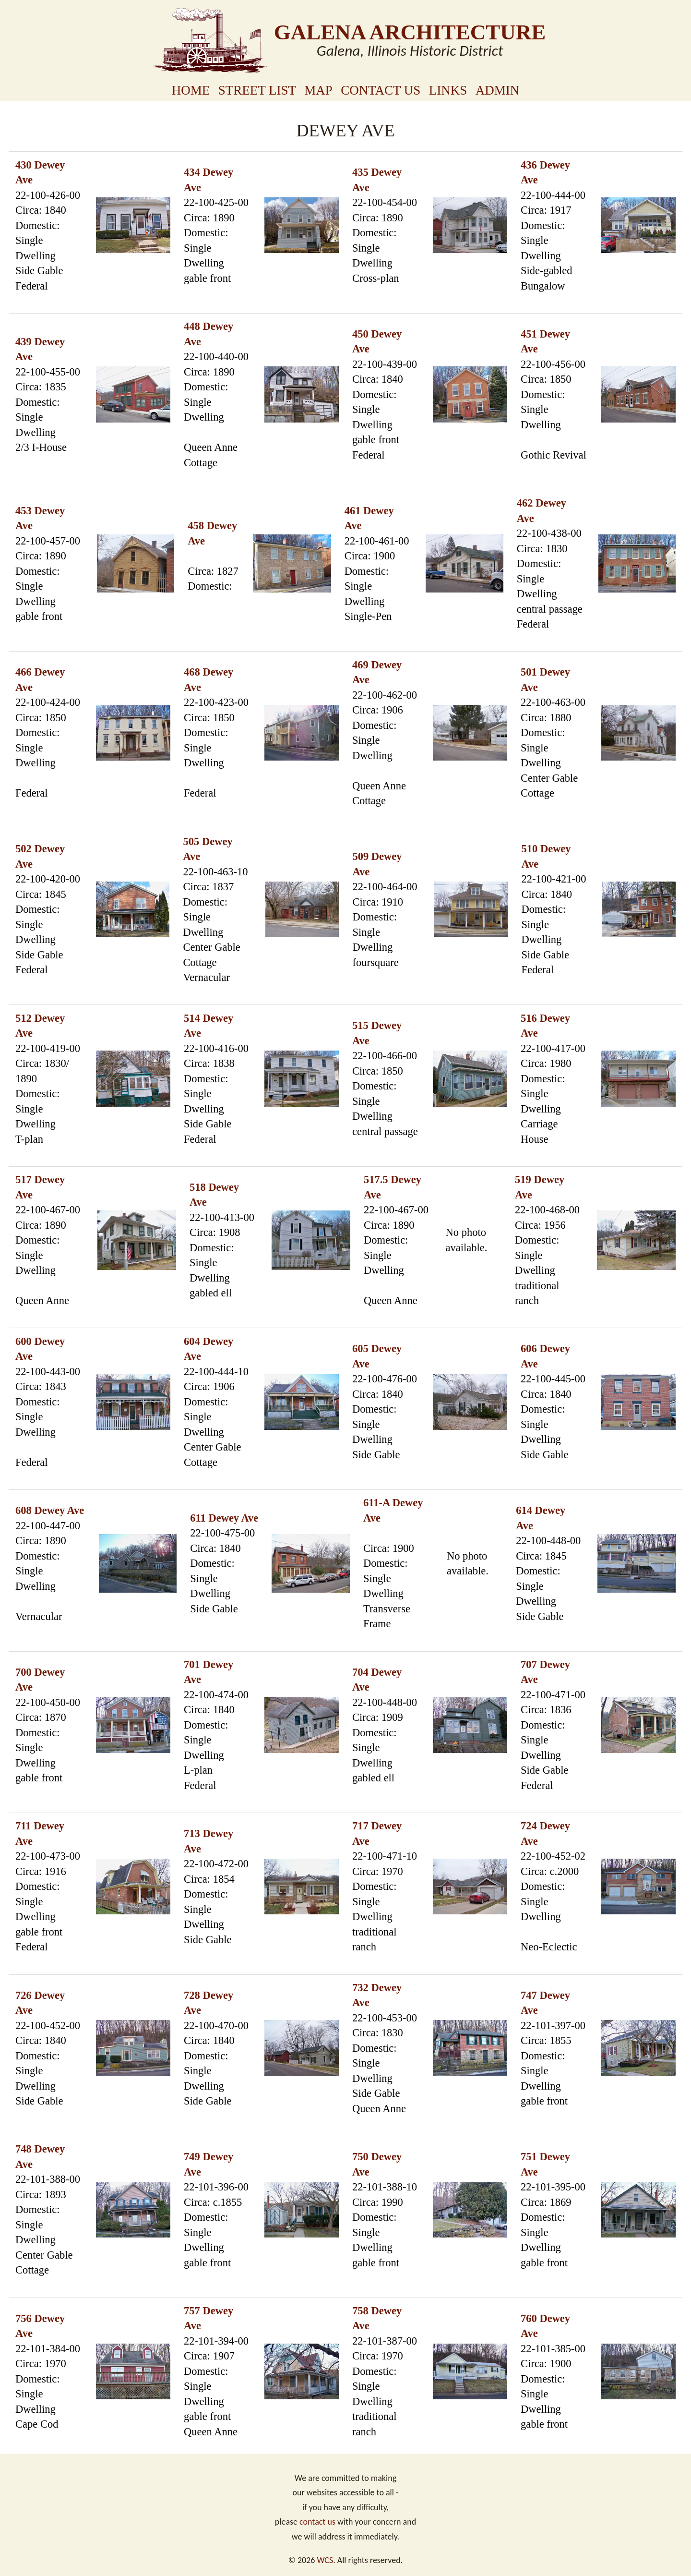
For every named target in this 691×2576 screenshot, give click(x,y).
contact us (317, 2521)
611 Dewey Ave (224, 1518)
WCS (325, 2560)
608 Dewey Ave (49, 1510)
